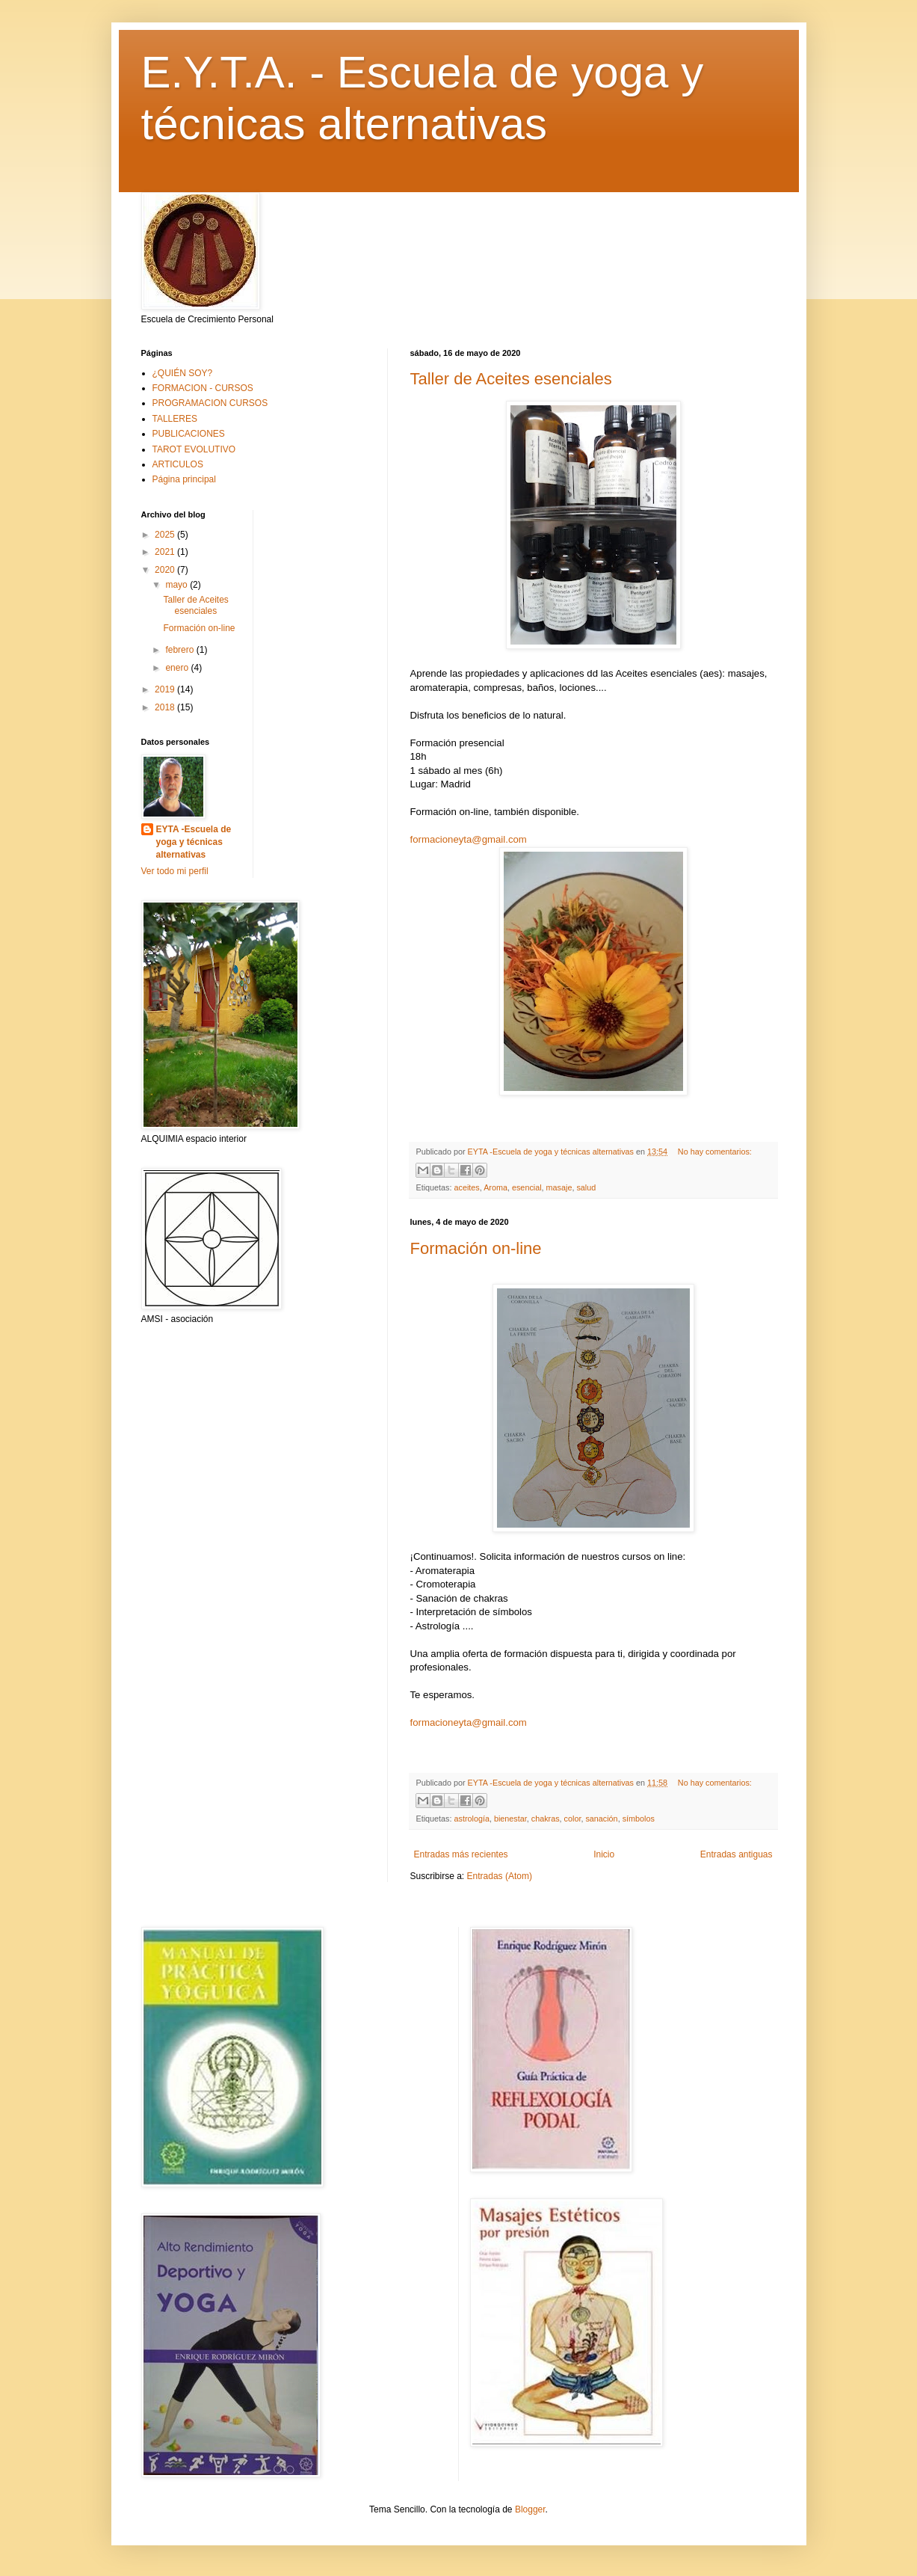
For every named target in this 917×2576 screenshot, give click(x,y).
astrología (472, 1818)
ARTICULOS (177, 464)
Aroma (495, 1187)
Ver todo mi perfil (175, 871)
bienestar (510, 1818)
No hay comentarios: (715, 1151)
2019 (166, 689)
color (572, 1818)
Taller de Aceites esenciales (511, 378)
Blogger (530, 2509)
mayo (177, 585)
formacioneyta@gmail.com (468, 839)
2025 (166, 534)
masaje (559, 1187)
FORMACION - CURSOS (202, 388)
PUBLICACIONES (188, 433)
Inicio (603, 1854)
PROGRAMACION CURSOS (210, 403)
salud (586, 1187)
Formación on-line (476, 1248)
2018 (166, 707)
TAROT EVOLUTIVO (194, 449)
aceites (467, 1187)
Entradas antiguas (736, 1854)
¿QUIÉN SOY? (182, 373)
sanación (601, 1818)
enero (178, 668)
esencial (527, 1187)
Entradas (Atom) (499, 1876)
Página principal (184, 479)
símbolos (639, 1818)
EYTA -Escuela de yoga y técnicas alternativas (194, 842)
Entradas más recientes (461, 1854)
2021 (166, 552)
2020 (166, 570)
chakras (545, 1818)
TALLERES (174, 419)
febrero (180, 650)
